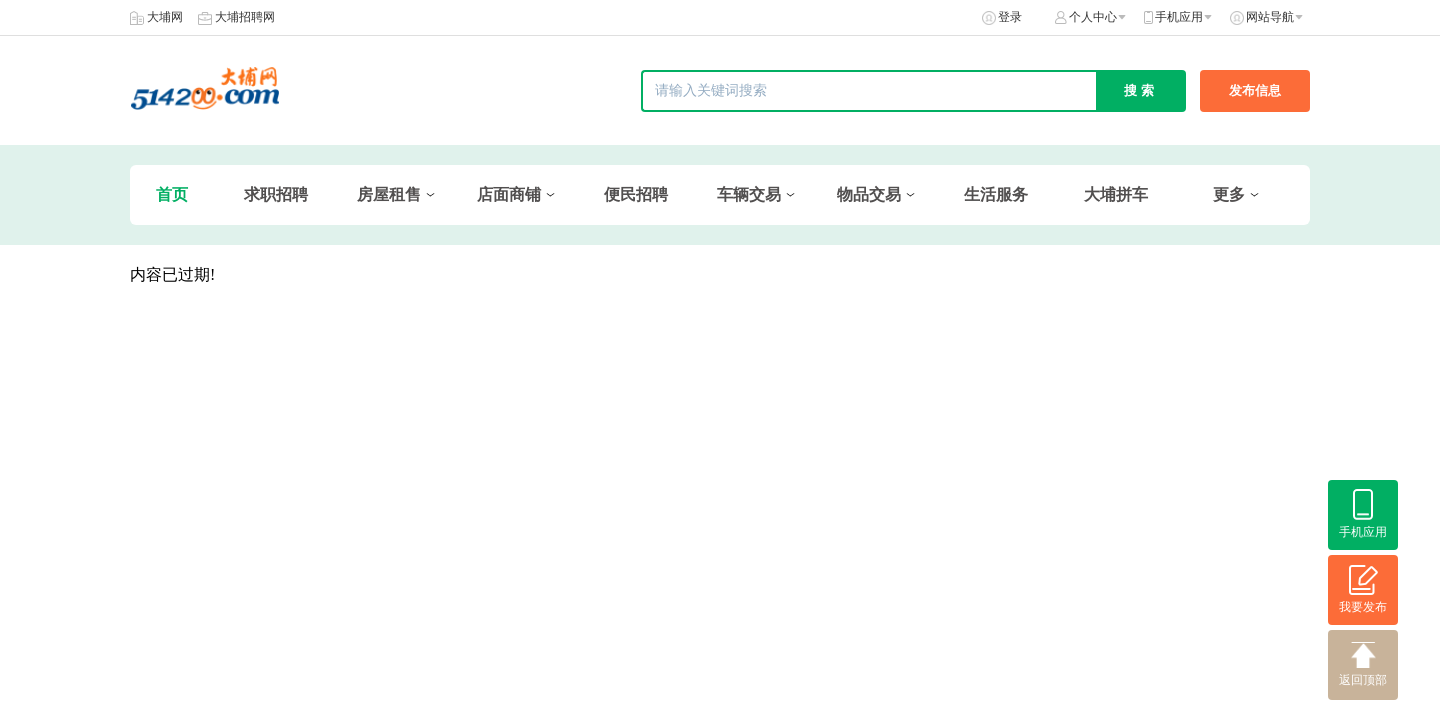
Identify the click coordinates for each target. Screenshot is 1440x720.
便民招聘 (636, 194)
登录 (1010, 17)
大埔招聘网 (245, 17)
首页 (172, 194)
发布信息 (1255, 90)
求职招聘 (276, 194)
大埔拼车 (1116, 194)
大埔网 (165, 17)
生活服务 (996, 194)
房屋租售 (389, 194)
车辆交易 (749, 194)
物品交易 (869, 194)
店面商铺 (509, 194)
